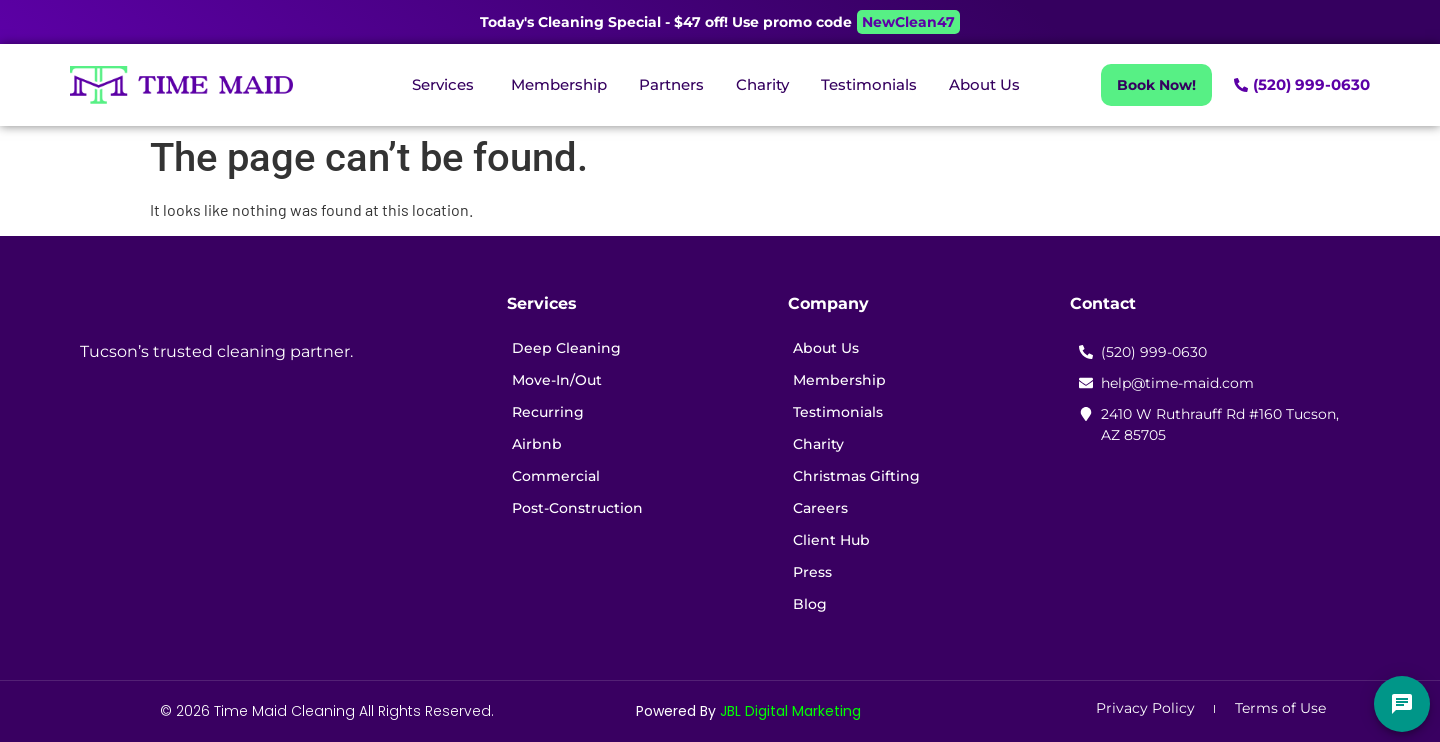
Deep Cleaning (566, 348)
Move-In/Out (557, 380)
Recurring (548, 412)
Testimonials (838, 412)
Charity (818, 444)
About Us (826, 348)
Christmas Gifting (856, 476)
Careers (820, 508)
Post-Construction (577, 508)
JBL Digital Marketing (790, 711)
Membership (839, 380)
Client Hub (831, 540)
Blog (810, 604)
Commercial (556, 476)
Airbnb (537, 444)
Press (812, 572)
